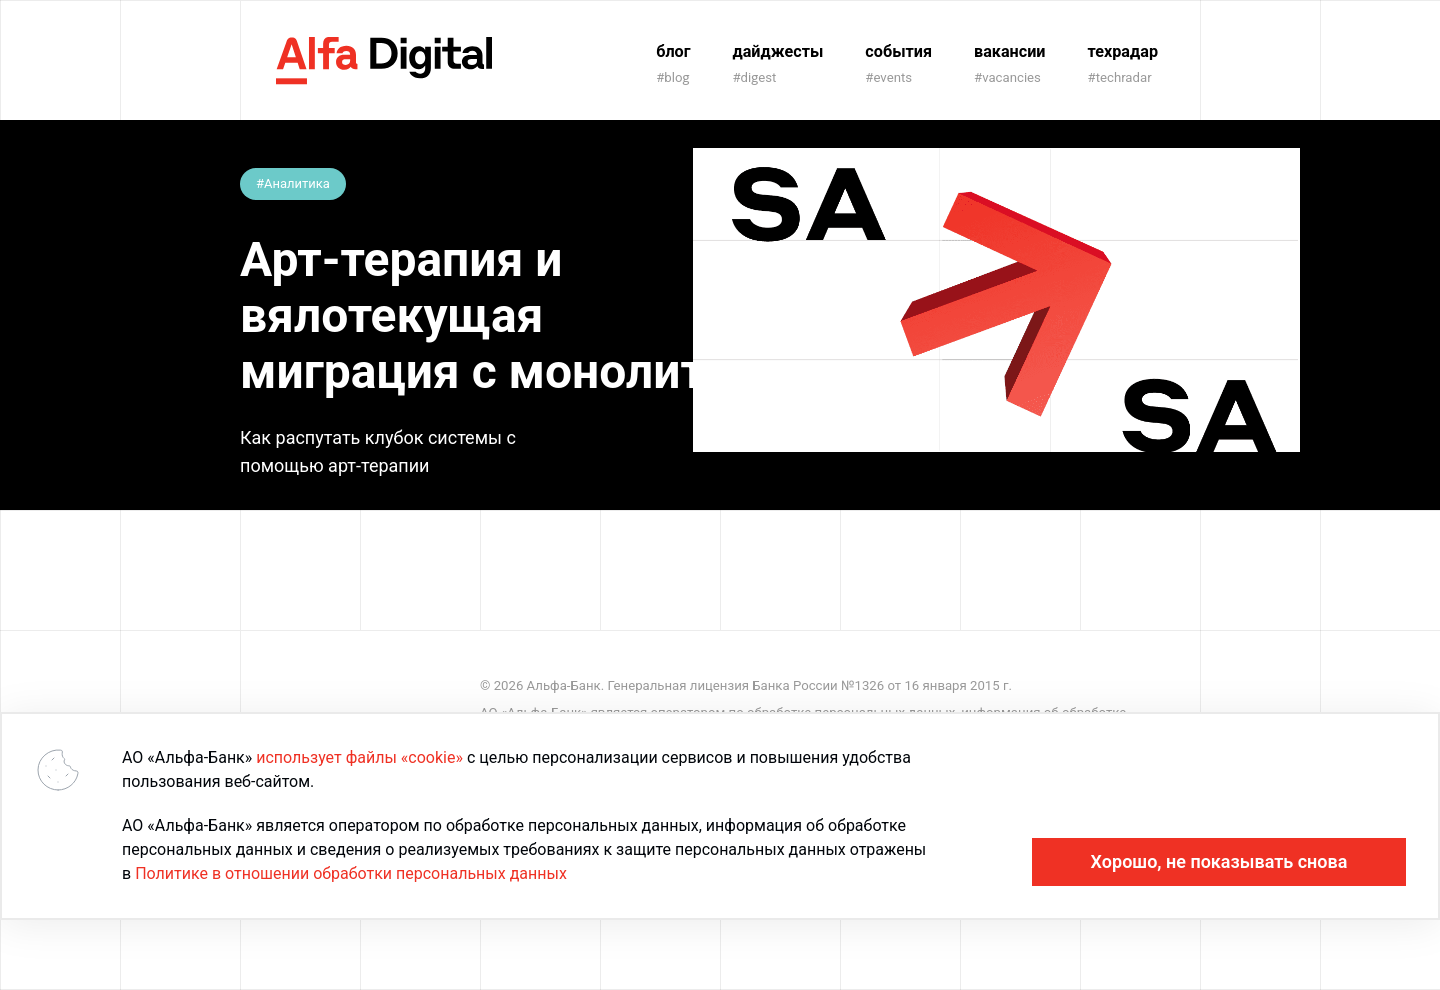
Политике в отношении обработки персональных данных (351, 873)
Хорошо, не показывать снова (1219, 861)
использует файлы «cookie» (359, 757)
